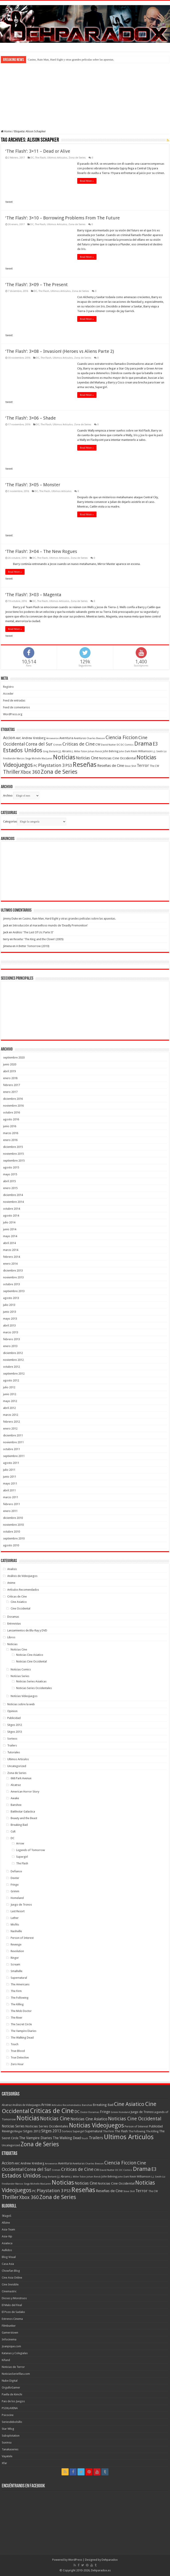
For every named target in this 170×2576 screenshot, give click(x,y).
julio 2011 (9, 1469)
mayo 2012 (10, 1401)
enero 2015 (10, 1188)
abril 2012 (9, 1408)
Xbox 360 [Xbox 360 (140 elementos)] (30, 772)
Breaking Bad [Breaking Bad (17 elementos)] (103, 2105)
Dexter (15, 1878)
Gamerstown (10, 2332)
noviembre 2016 (13, 1105)
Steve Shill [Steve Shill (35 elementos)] (130, 766)
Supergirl (22, 1856)
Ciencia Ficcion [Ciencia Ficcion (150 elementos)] (122, 737)
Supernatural (19, 1977)
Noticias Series (20, 1676)
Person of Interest (22, 1937)
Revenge (16, 1944)
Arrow (20, 1843)
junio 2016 (9, 1126)
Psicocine (8, 2415)
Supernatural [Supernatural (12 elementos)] (93, 2131)
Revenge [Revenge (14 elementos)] (8, 2131)
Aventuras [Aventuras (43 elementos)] (80, 738)
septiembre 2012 (14, 1373)
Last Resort (18, 1911)
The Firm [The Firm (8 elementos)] (108, 2131)
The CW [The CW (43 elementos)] (154, 766)
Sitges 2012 (14, 1724)
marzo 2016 (10, 1133)
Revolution (17, 1951)
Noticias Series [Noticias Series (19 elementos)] (13, 2126)
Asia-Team (8, 2229)
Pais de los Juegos (13, 2401)
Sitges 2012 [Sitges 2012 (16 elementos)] (32, 2131)
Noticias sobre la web (21, 1704)
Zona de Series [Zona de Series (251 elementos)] (59, 771)
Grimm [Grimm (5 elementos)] (114, 2112)
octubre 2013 (11, 1284)
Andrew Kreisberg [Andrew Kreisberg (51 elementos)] (34, 738)
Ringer (15, 1957)
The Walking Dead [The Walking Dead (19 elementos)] (67, 2138)
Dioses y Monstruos (14, 2298)
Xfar (4, 2463)
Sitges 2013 (14, 1731)
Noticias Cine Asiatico (29, 1654)
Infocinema (9, 2339)
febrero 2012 (11, 1421)
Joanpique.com (11, 2346)
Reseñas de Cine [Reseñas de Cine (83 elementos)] (110, 765)
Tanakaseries (10, 2449)
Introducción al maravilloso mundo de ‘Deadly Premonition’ (50, 925)
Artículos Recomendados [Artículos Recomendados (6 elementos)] (66, 2105)
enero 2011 (10, 1511)
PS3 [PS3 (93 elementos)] (68, 765)
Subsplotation (10, 2435)
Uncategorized (16, 1766)
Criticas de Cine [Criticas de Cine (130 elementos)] (78, 744)
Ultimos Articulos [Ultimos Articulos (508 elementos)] (129, 2137)
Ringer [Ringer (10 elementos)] (18, 2131)
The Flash (40, 157)
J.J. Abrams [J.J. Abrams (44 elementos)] (65, 751)
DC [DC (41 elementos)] (77, 2111)
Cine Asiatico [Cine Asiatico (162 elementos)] (129, 2104)
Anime (11, 1582)
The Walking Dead (22, 2037)
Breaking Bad (19, 1824)
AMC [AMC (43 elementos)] (18, 738)
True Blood (18, 2051)
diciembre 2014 (13, 1195)
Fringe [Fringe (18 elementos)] (105, 2112)
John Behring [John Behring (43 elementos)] (110, 751)
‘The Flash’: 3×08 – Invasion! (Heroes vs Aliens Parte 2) (59, 351)
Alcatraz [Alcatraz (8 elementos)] (7, 2105)
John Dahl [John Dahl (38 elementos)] (124, 751)
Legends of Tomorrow (30, 1850)
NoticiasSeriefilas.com (16, 2373)
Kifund (6, 2360)
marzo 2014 (10, 1250)
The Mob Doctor (21, 2011)
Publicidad (14, 1718)
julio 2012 (9, 1387)
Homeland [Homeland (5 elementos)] (124, 2112)
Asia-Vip (7, 2236)
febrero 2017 (11, 1085)
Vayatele (7, 2456)
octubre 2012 (11, 1366)
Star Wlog (8, 2428)
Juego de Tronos (21, 1904)
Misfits (15, 1924)
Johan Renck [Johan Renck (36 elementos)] (95, 751)
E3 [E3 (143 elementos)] (155, 744)
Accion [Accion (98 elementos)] (9, 737)
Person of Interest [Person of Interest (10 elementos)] (136, 2126)
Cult (13, 1831)
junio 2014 (9, 1229)
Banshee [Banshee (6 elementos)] (87, 2105)
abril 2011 (9, 1490)
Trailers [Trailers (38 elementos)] (96, 2137)
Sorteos (12, 1738)
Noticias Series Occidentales (34, 1688)
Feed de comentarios (16, 707)
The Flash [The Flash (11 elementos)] (121, 2131)
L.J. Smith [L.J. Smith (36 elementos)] (158, 751)
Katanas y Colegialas (15, 2353)
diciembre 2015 (13, 1146)
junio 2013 (9, 1311)
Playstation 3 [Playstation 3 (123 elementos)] (51, 765)
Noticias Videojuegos (24, 1696)
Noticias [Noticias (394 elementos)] (27, 2118)
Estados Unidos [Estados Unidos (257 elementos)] (22, 750)
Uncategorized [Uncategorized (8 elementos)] (11, 2145)
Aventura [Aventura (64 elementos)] (66, 738)
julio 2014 (9, 1222)
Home (6, 131)
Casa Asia (8, 2263)
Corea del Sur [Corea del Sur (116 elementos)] (39, 744)
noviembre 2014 (13, 1201)
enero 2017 (10, 1092)
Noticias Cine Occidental (31, 1661)
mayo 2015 (10, 1174)
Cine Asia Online (12, 2277)
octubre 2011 (11, 1449)
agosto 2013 (11, 1298)
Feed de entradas (14, 700)
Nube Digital (9, 2380)
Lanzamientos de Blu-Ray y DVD (27, 1630)
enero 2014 (10, 1263)
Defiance (16, 1871)
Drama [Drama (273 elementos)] (143, 743)
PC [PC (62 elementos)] (35, 766)
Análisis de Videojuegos (22, 1576)
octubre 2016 (11, 1112)
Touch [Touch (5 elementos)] (84, 2138)
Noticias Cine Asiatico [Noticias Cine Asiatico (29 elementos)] (88, 2119)
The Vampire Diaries (23, 2031)
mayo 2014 (10, 1236)
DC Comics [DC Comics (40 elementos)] (127, 744)
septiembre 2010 (14, 1538)
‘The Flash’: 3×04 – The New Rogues (41, 551)
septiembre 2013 (14, 1291)
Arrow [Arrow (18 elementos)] (46, 2105)
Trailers (12, 1745)
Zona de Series (77, 157)
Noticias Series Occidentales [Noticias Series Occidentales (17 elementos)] (46, 2126)
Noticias (12, 1644)
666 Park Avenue (21, 1778)
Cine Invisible (10, 2284)
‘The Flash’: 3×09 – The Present (36, 284)
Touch (14, 2044)
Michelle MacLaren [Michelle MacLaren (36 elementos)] (42, 758)
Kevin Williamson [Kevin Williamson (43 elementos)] (141, 751)
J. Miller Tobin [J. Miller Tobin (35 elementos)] (79, 751)
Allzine (6, 2222)
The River (16, 2017)
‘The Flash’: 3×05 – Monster (32, 484)
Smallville (16, 1971)
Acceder (8, 693)
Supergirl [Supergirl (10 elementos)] (78, 2131)
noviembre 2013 (13, 1277)
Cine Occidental (20, 1608)
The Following (20, 1997)
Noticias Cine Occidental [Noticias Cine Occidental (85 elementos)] (134, 2118)
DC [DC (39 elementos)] (118, 744)
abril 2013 (9, 1325)
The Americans (20, 1984)
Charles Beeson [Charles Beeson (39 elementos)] (96, 738)
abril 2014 (9, 1243)
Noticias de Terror (13, 2367)
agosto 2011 (11, 1463)
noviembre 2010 (13, 1524)
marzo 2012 (10, 1414)
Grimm (15, 1891)
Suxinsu (7, 2442)
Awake (15, 1798)
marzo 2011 (10, 1497)
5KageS (6, 2215)
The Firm (16, 1991)
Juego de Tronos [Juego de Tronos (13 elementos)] (142, 2112)
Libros (11, 1637)
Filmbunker (9, 2325)
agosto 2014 (11, 1215)
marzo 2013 (10, 1332)
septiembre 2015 (14, 1160)
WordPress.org (12, 714)
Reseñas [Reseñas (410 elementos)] (85, 764)
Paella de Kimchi (12, 2394)
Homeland (17, 1898)
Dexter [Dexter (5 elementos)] (84, 2112)
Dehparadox (110, 2559)
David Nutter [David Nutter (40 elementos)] (108, 744)
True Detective (20, 2057)
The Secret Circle (21, 2024)
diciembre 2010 (13, 1517)
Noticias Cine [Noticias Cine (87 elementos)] (87, 758)
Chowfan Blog (11, 2270)
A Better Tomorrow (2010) (32, 946)
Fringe (15, 1884)
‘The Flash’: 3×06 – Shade (30, 418)
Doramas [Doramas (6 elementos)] (93, 2112)
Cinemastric (9, 2291)
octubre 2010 (11, 1531)
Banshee (16, 1805)
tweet (9, 201)
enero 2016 (10, 1140)
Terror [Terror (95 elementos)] (143, 765)
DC (32, 157)
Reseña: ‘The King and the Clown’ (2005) (39, 939)
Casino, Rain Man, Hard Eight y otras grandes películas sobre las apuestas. (71, 59)
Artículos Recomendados (23, 1589)
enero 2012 (10, 1428)
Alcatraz (16, 1785)
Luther (15, 1918)
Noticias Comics (21, 1669)
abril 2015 (9, 1181)
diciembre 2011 (13, 1435)
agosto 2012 (11, 1380)
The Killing (17, 2004)
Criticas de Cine (17, 1596)
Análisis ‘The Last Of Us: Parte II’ (33, 932)
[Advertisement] (85, 96)
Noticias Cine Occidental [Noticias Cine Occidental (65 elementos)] (117, 758)
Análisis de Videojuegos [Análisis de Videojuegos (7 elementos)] (26, 2105)
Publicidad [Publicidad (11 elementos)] (156, 2126)
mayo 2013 (10, 1318)
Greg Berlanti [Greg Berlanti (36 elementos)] (50, 751)
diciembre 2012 (13, 1353)
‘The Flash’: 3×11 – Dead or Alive (37, 151)
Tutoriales (13, 1752)
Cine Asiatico (19, 1601)
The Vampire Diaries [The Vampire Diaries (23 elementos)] (35, 2138)
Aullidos (7, 2250)
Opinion (12, 1711)
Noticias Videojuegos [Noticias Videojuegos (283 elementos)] (96, 2125)
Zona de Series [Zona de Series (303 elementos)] (40, 2144)
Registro (8, 686)
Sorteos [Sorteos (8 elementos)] (67, 2131)
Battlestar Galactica (23, 1811)
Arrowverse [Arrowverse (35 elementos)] (52, 738)
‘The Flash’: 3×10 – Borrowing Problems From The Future (62, 218)
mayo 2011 (10, 1483)
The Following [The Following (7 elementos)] (136, 2131)
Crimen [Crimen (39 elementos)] (57, 744)
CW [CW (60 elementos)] (97, 744)
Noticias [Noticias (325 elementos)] (64, 757)
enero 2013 (10, 1346)
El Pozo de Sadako (13, 2312)
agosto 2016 (11, 1119)
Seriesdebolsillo (12, 2422)
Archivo (8, 795)
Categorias (10, 821)
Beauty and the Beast (24, 1818)
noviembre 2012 (13, 1359)
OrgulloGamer (11, 2387)
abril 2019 (9, 1071)
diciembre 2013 (13, 1270)
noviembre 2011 (13, 1442)
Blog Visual (9, 2257)
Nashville (16, 1931)
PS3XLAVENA (10, 2408)
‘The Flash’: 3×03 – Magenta (33, 594)
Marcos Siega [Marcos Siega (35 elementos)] (24, 758)
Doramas (13, 1616)
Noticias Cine (19, 1649)
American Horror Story (25, 1791)
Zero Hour (17, 2064)
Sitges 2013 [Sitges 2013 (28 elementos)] (51, 2131)
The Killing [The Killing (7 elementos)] (152, 2131)
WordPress (75, 2559)
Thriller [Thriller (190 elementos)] (11, 772)
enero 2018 (10, 1078)
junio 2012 (9, 1394)
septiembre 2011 (14, 1456)
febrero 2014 (11, 1256)
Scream (15, 1964)
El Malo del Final (12, 2305)
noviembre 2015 (13, 1153)
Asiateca (7, 2243)
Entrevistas (14, 1623)
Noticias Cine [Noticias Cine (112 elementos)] (55, 2119)
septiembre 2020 (14, 1057)
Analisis (12, 1569)
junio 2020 (9, 1064)
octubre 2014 (11, 1208)
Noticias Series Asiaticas (31, 1681)
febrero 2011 (11, 1504)
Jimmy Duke (10, 918)
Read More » (87, 180)
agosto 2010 (11, 1545)
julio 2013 (9, 1305)
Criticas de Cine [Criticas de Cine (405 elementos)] (52, 2111)
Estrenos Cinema (12, 2318)
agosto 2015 (11, 1167)
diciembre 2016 (13, 1098)
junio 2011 (9, 1476)
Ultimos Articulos (57, 157)
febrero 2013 (11, 1339)
